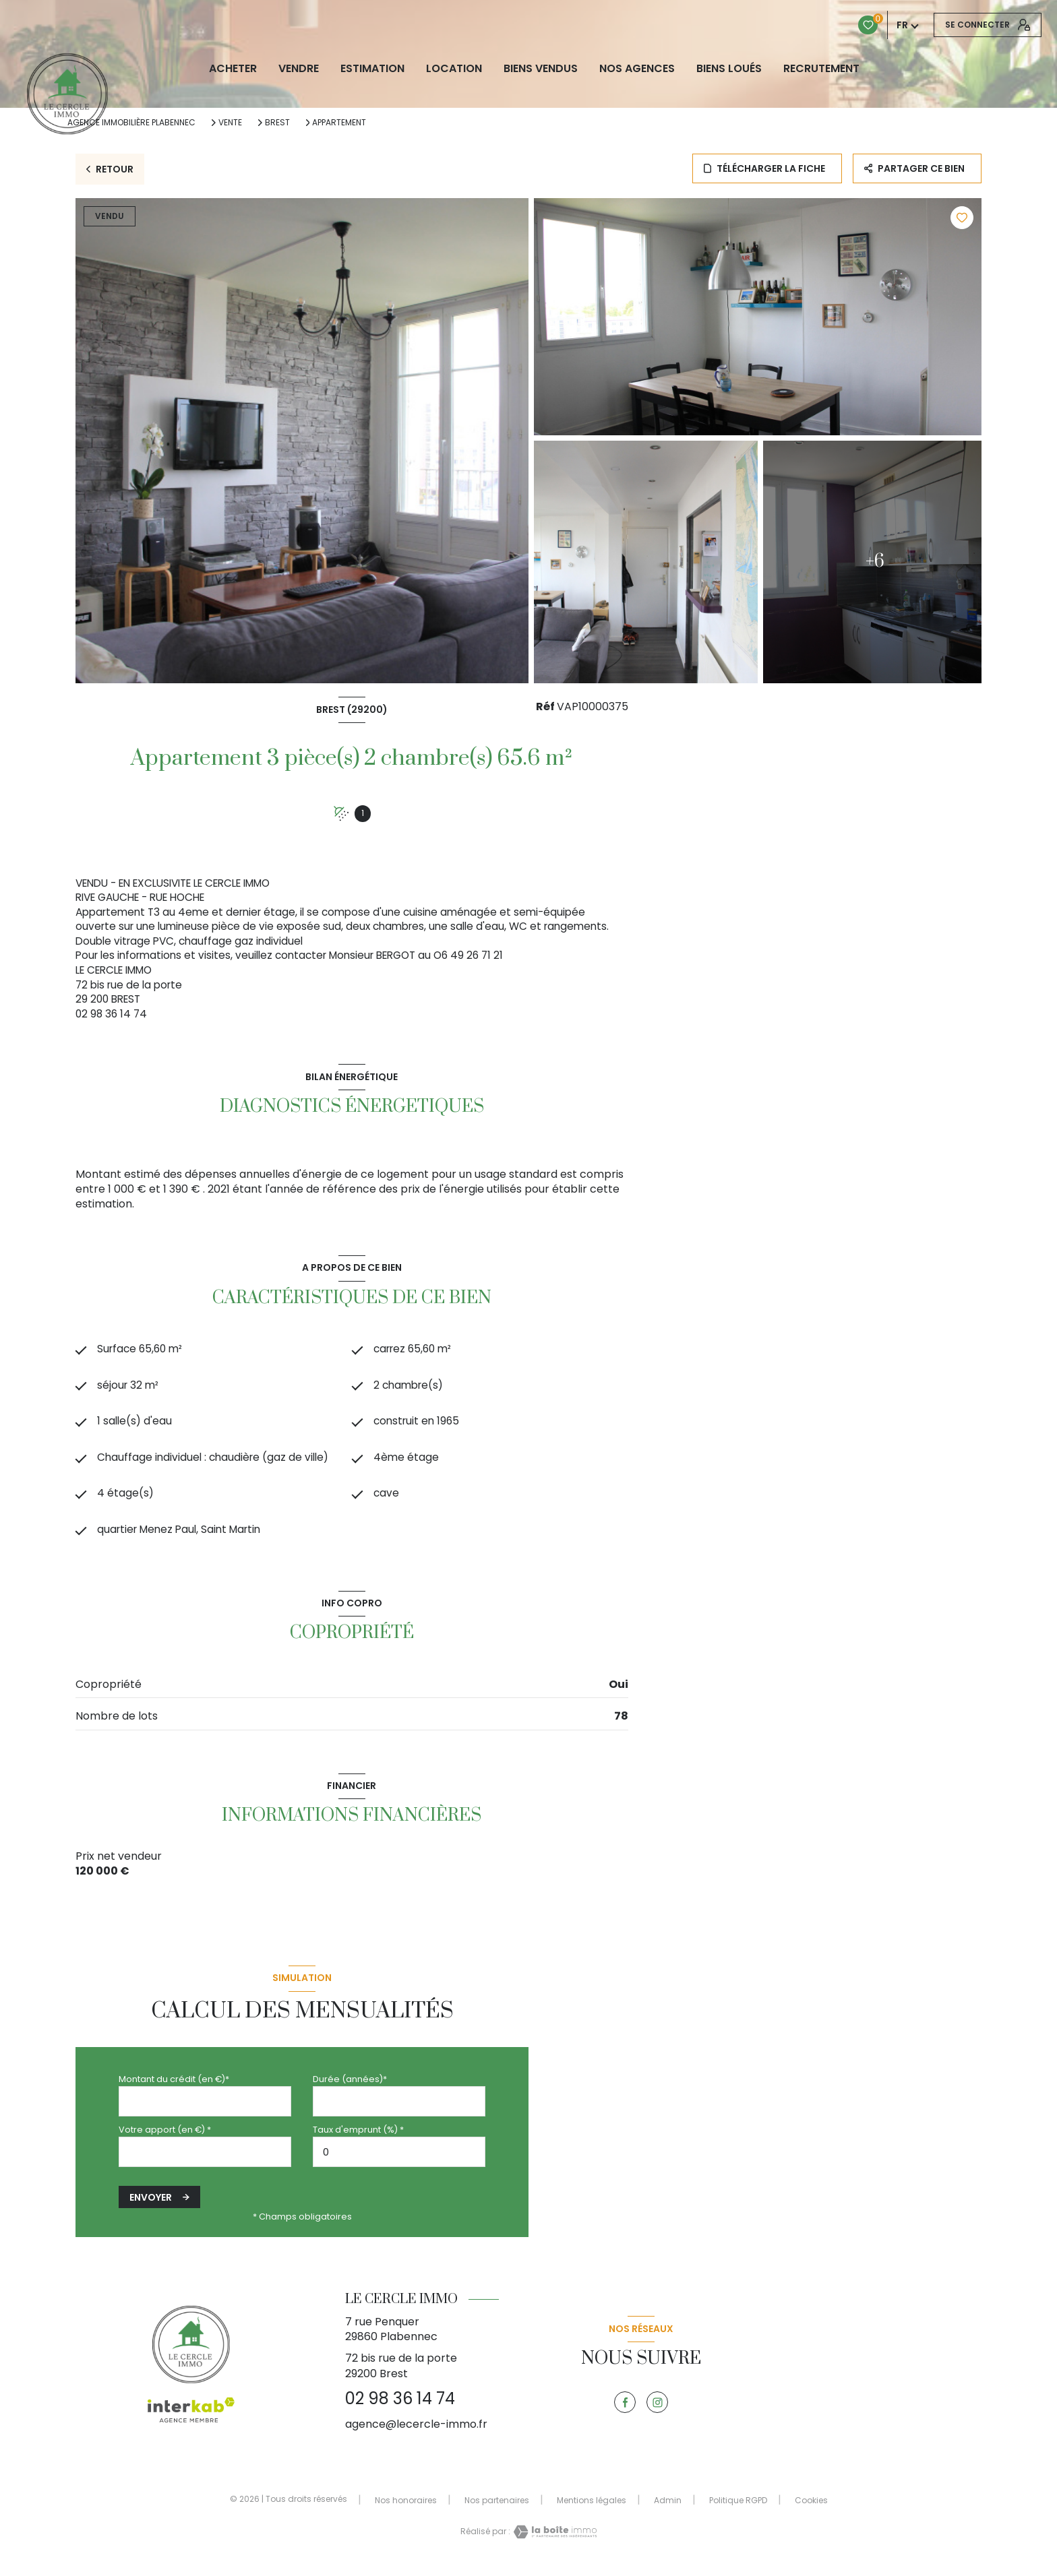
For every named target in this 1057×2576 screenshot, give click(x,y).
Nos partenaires (496, 2509)
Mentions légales (591, 2509)
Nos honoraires (406, 2509)
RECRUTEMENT (821, 68)
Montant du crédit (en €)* (174, 2088)
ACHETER (233, 68)
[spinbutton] (399, 2161)
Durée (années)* (350, 2088)
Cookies (811, 2509)
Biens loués (729, 68)
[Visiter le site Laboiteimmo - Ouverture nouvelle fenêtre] (553, 2540)
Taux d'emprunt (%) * (358, 2138)
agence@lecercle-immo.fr (416, 2433)
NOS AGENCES (637, 68)
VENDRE (298, 68)
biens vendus (541, 68)
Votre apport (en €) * (165, 2138)
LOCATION (454, 68)
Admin (668, 2509)
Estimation (372, 68)
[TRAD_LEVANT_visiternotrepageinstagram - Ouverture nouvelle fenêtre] (657, 2411)
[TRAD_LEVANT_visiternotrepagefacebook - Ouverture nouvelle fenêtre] (625, 2411)
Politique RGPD (738, 2509)
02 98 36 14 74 (400, 2408)
